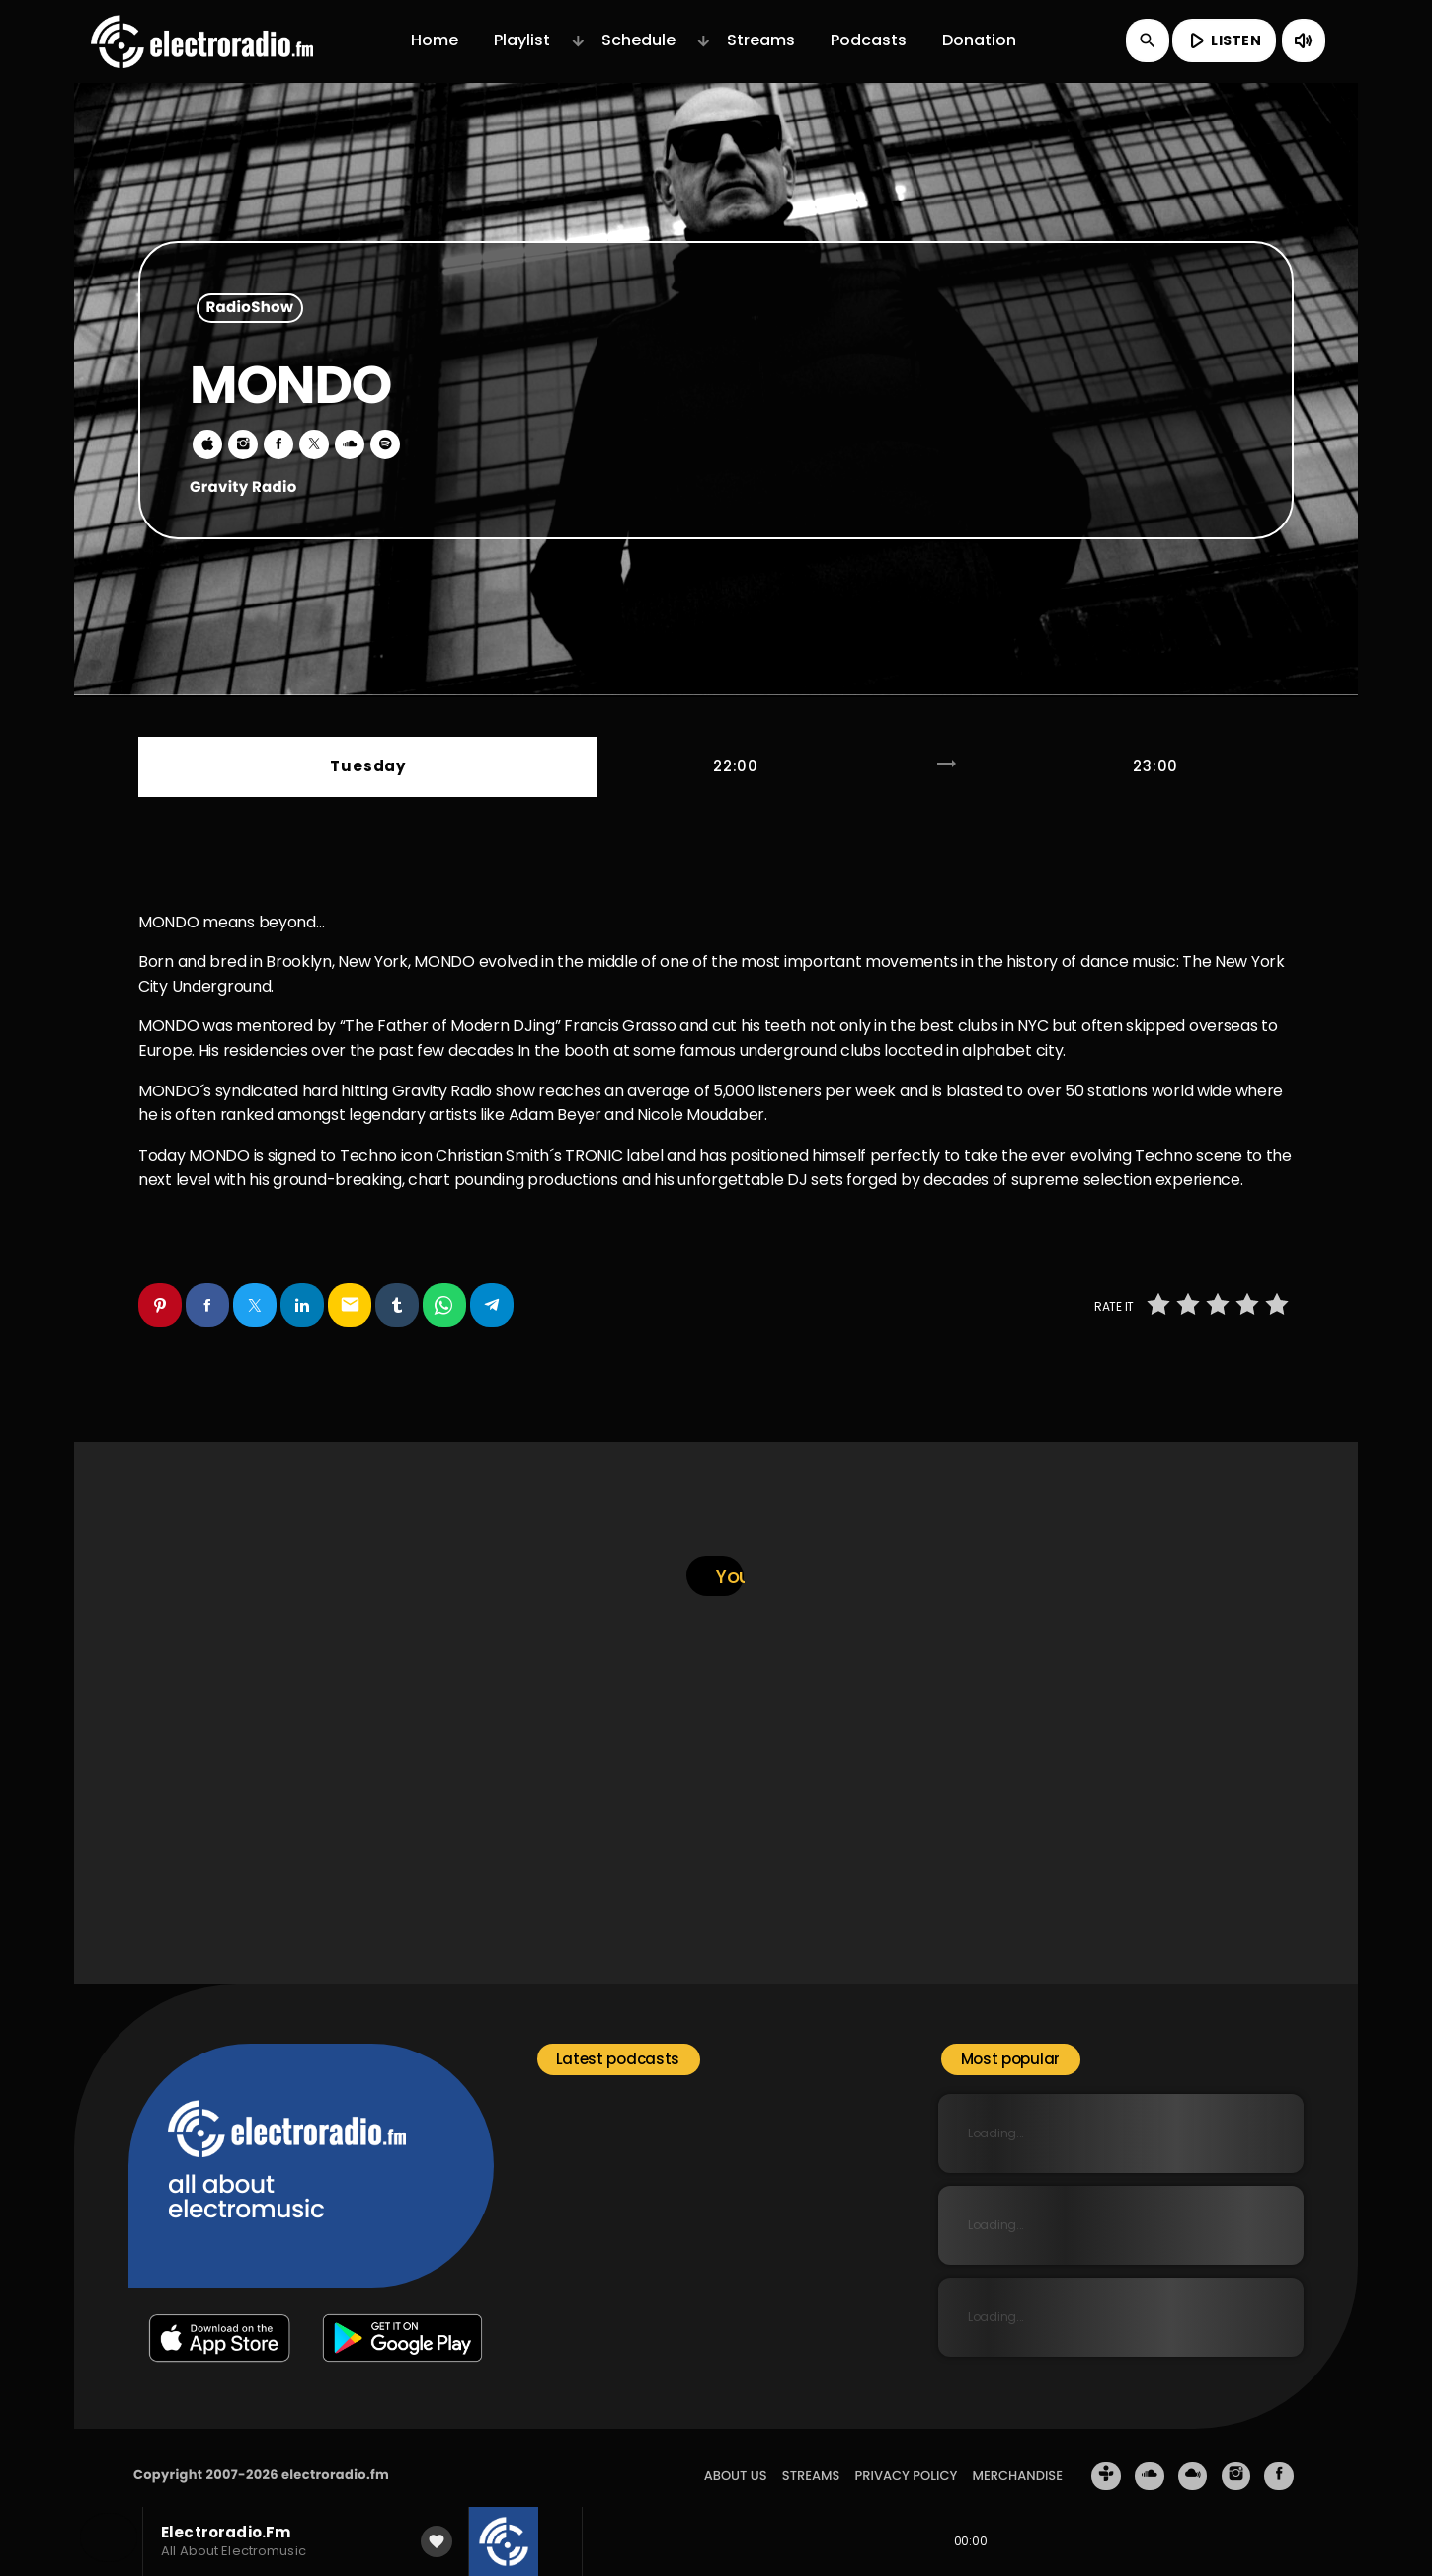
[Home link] (202, 40)
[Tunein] (1106, 2459)
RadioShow (250, 308)
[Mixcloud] (1193, 2459)
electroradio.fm (335, 2458)
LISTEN (1222, 40)
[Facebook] (1279, 2459)
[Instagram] (1236, 2459)
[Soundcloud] (1149, 2459)
